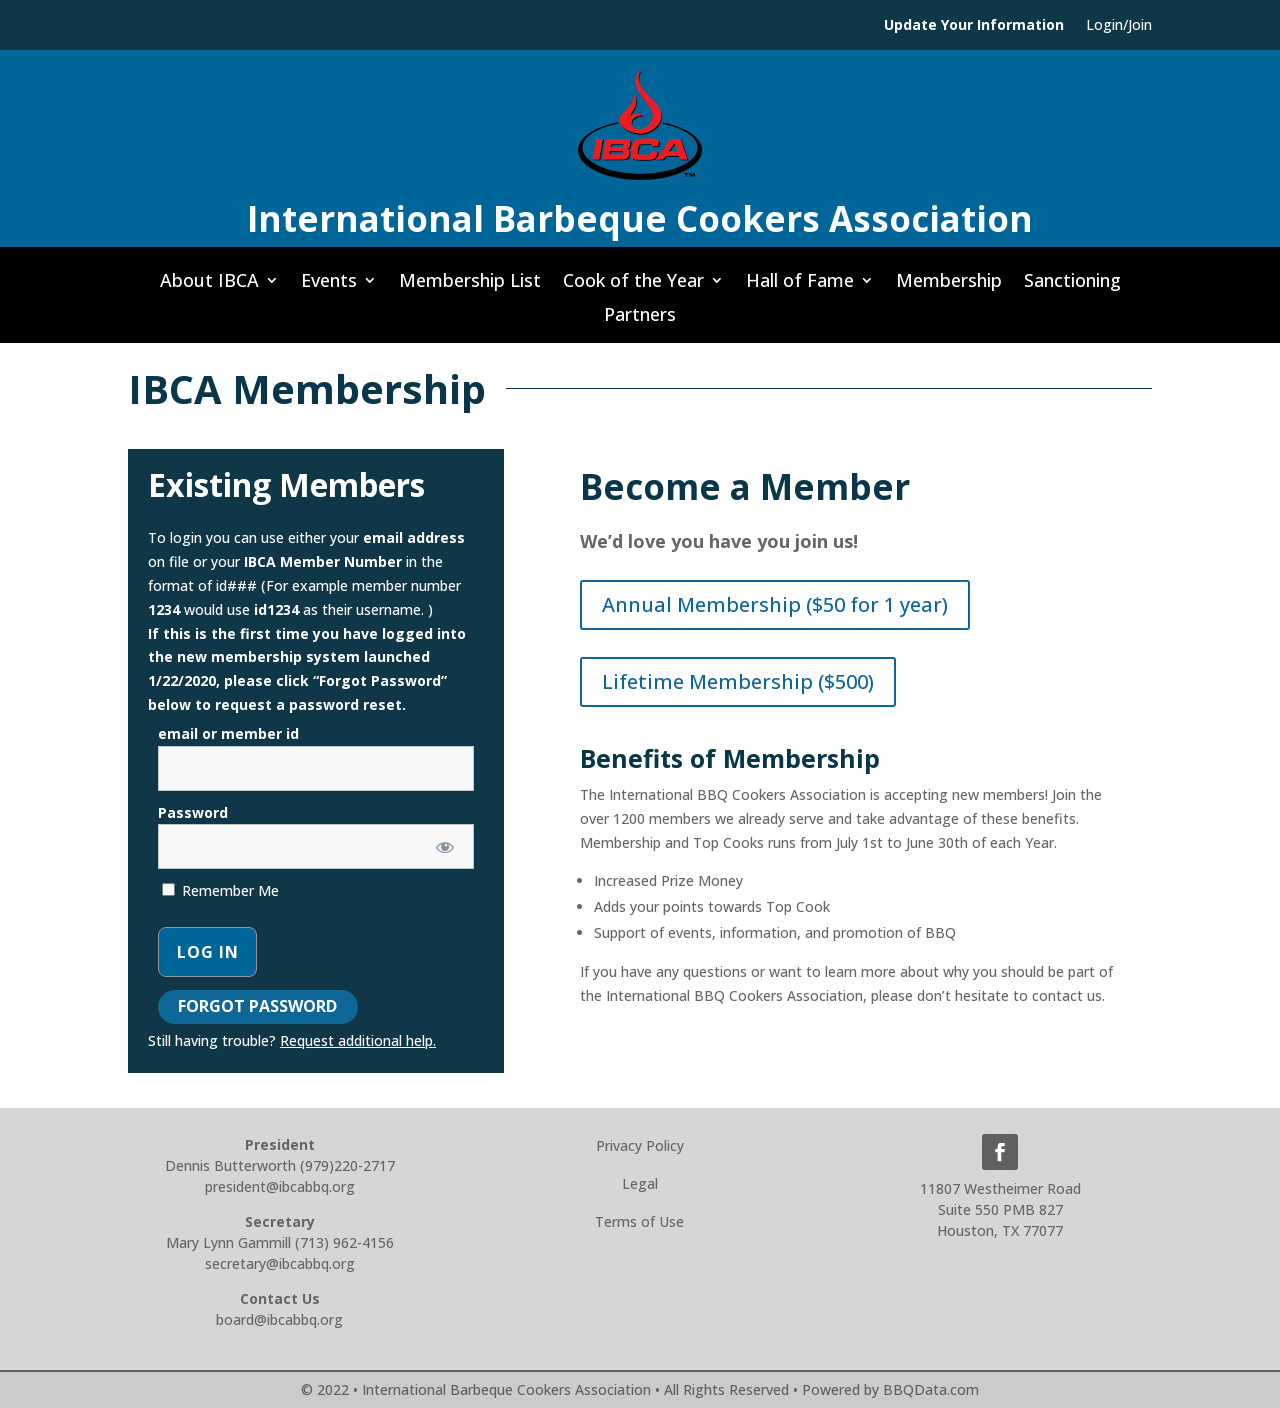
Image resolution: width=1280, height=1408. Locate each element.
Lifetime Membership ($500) (738, 681)
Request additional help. (358, 1040)
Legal (640, 1183)
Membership (949, 286)
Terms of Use (639, 1221)
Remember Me (220, 890)
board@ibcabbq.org (279, 1319)
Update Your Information (974, 26)
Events (329, 286)
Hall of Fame (800, 286)
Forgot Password (257, 1006)
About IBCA (209, 286)
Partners (640, 320)
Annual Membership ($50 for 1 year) (775, 604)
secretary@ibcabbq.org (280, 1263)
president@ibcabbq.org (280, 1186)
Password (193, 812)
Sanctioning (1072, 286)
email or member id (228, 733)
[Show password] (444, 846)
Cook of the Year (633, 286)
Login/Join (1119, 26)
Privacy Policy (640, 1145)
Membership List (470, 286)
